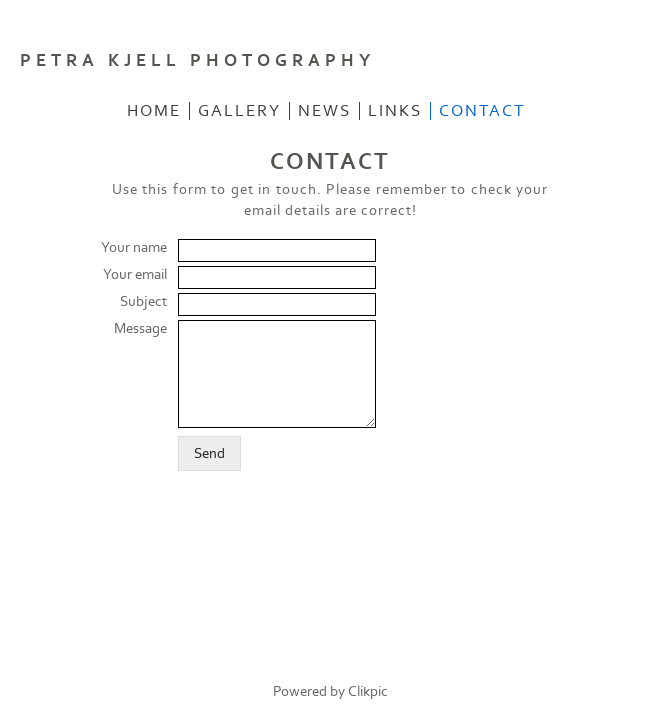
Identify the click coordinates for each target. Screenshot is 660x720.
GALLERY (239, 111)
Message (140, 328)
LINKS (395, 111)
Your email (135, 274)
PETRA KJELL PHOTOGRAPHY (197, 60)
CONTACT (482, 111)
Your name (134, 247)
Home (154, 111)
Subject (143, 301)
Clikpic (368, 691)
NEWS (324, 111)
